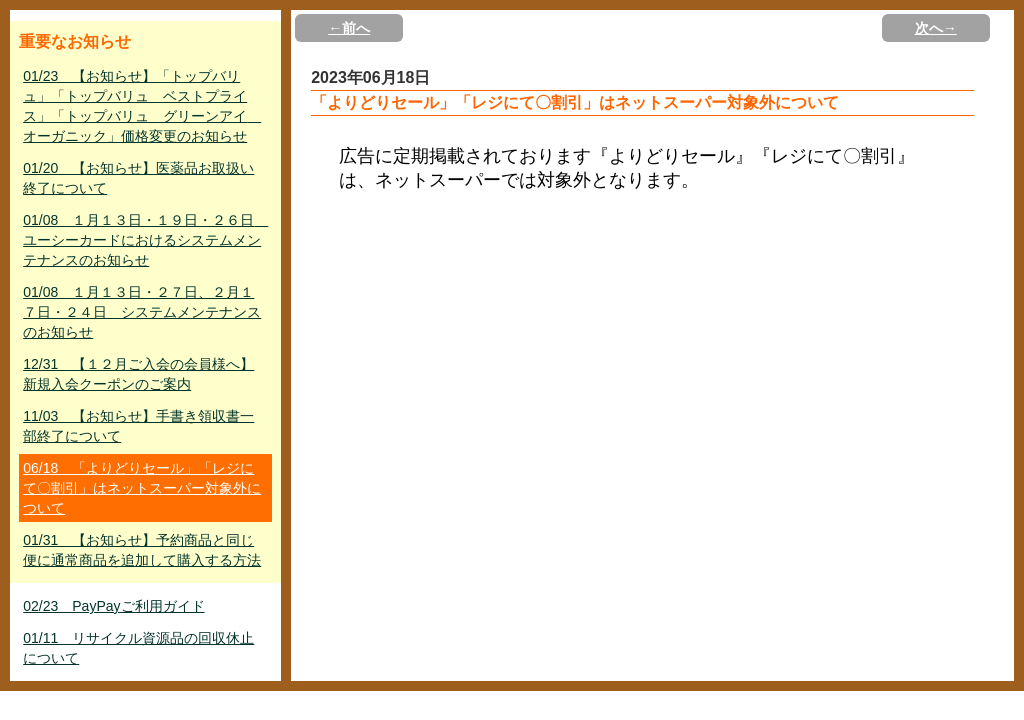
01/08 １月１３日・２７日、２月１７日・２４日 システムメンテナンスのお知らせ (142, 312)
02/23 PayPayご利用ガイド (113, 606)
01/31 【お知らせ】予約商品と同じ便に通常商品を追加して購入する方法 (142, 550)
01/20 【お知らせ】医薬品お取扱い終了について (138, 178)
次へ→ (936, 28)
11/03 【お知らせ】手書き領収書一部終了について (138, 426)
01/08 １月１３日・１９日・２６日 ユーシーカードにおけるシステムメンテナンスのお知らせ (145, 240)
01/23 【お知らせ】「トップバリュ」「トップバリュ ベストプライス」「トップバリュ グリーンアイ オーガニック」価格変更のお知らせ (142, 106)
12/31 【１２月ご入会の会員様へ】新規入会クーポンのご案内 (138, 374)
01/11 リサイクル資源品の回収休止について (138, 648)
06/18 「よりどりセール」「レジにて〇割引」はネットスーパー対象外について (142, 488)
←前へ (349, 28)
